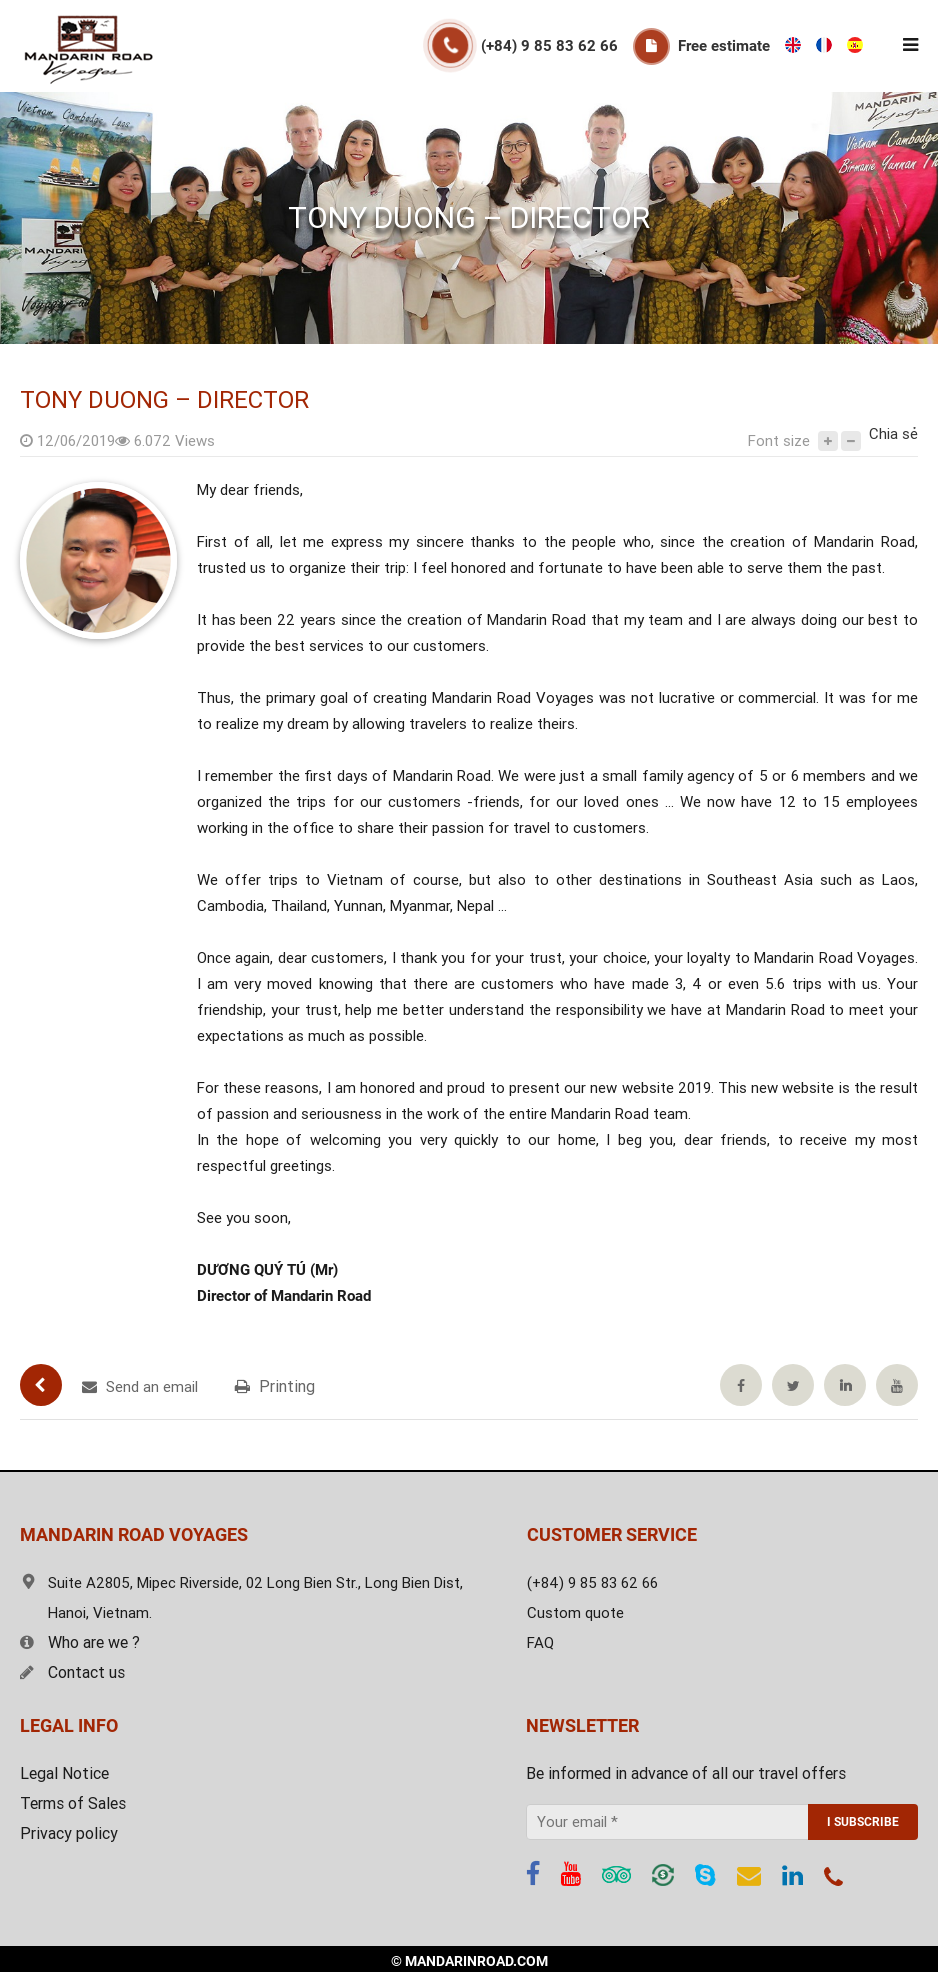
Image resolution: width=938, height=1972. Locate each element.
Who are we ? (80, 1642)
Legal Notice (64, 1773)
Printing (275, 1386)
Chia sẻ (893, 434)
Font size (779, 441)
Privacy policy (69, 1833)
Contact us (72, 1672)
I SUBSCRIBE (863, 1822)
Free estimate (724, 46)
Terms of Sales (73, 1803)
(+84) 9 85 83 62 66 (549, 46)
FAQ (540, 1643)
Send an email (140, 1387)
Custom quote (575, 1613)
